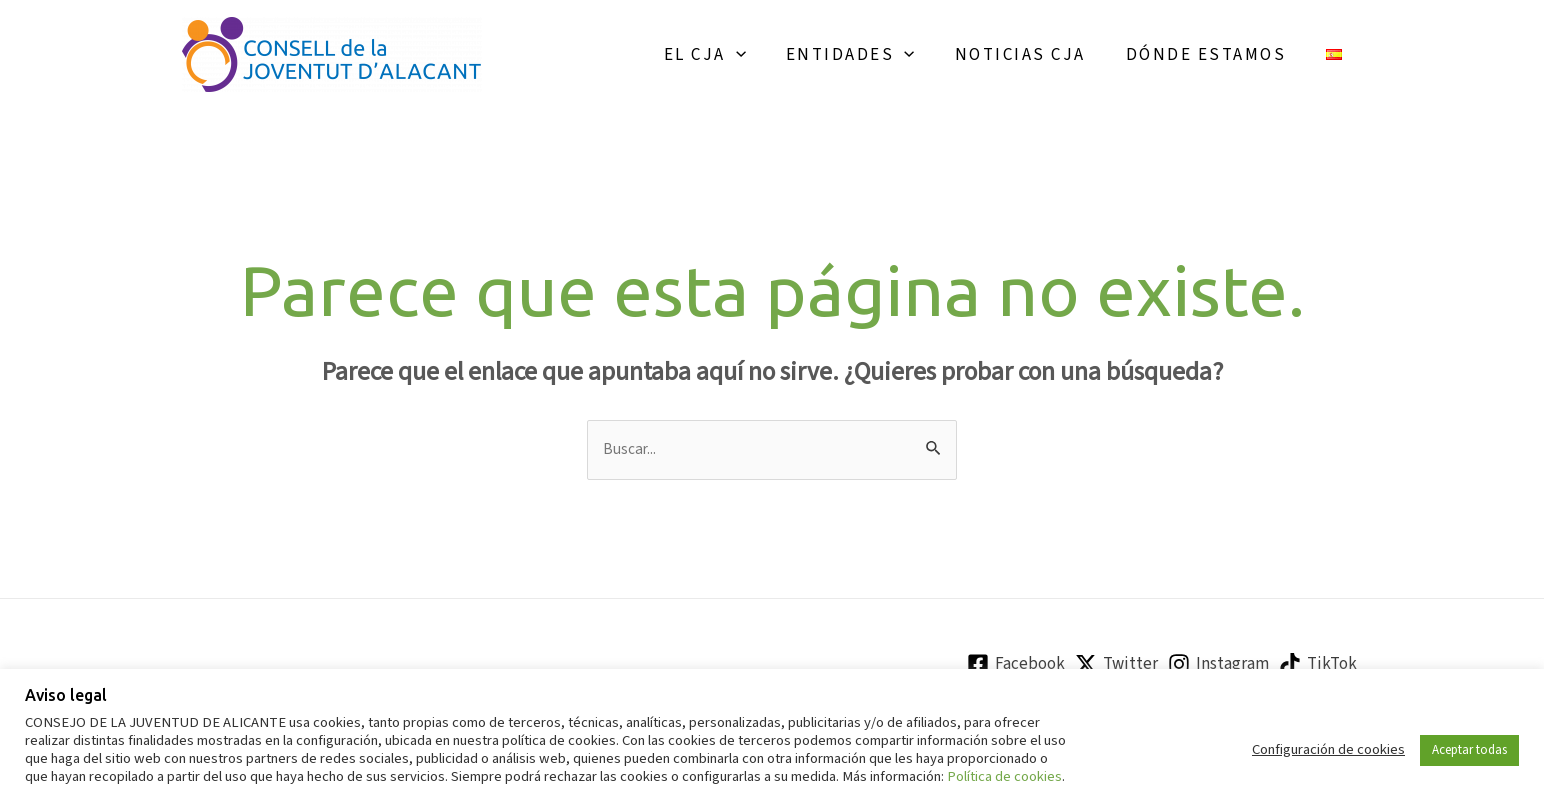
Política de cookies (1004, 776)
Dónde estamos (1215, 55)
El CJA (732, 55)
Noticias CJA (1035, 55)
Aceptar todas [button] (1469, 750)
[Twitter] (1116, 667)
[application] (763, 55)
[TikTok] (1318, 667)
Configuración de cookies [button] (1328, 750)
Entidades (871, 55)
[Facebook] (1016, 667)
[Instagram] (1218, 667)
